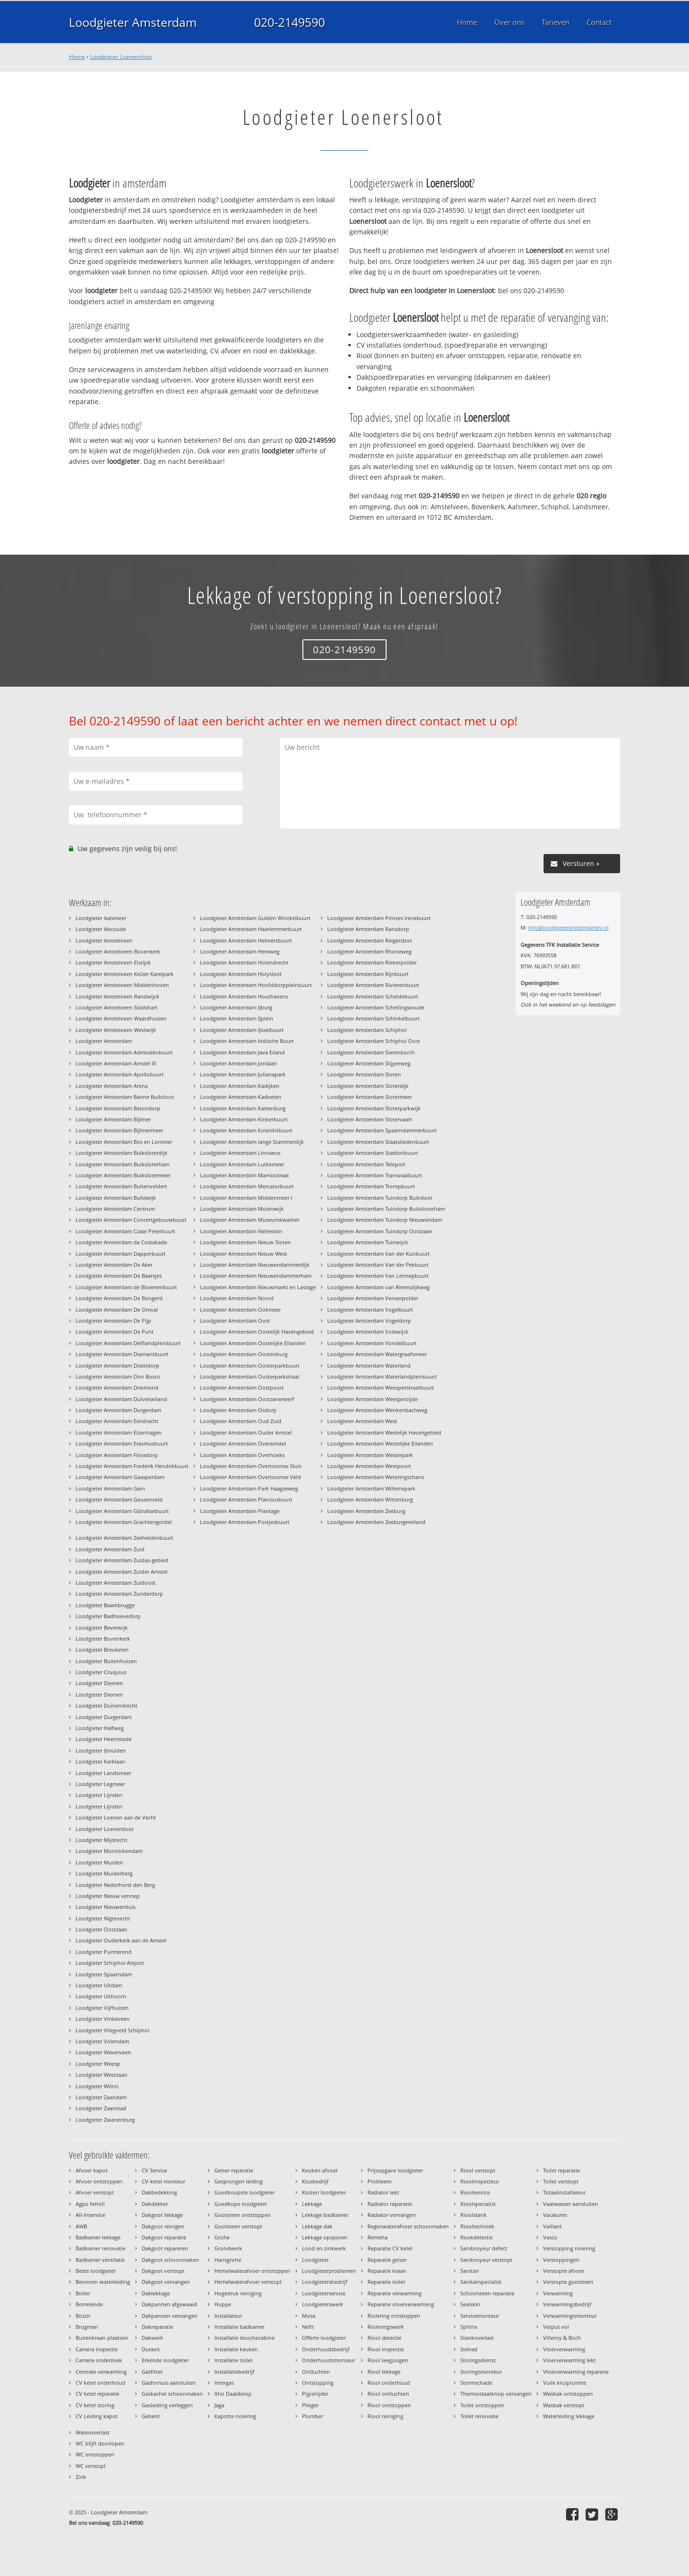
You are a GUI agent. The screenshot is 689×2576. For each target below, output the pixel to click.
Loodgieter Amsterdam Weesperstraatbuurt (380, 1387)
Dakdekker (155, 2203)
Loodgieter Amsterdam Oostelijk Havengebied (257, 1331)
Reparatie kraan (386, 2270)
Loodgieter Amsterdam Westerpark (370, 1454)
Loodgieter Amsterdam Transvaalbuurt (374, 1175)
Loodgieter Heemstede (104, 1739)
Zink (81, 2476)
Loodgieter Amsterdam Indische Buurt (247, 1040)
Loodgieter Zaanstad (101, 2108)
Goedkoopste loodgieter (244, 2192)
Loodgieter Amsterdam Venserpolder (372, 1298)
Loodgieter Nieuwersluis (105, 1906)
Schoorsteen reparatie (487, 2293)
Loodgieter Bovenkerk (103, 1638)
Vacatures (555, 2214)
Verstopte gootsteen (568, 2281)
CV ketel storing (95, 2405)
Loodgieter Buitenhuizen (106, 1661)
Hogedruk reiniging (238, 2293)
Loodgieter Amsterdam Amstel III (116, 1063)
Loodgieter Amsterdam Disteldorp (117, 1365)
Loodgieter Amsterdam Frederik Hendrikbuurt (132, 1465)
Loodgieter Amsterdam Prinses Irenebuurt (379, 917)
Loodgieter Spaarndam (104, 1974)
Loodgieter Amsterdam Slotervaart (369, 1119)
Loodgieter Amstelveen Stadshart (116, 1007)
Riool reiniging (385, 2416)
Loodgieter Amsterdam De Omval (117, 1309)
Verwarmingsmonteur (570, 2315)
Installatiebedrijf (234, 2371)
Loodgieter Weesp (98, 2063)
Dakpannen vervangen (170, 2315)
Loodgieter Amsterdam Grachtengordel (124, 1521)
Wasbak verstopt (563, 2405)
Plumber (312, 2416)
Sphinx (469, 2326)
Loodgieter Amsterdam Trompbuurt (371, 1186)
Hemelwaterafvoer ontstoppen (252, 2270)
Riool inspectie (385, 2349)
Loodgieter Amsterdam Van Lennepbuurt (378, 1275)
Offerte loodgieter (324, 2337)
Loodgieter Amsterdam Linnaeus (240, 1152)
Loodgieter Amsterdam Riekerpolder (372, 962)
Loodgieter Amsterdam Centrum (115, 1208)
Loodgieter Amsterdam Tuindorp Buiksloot (380, 1197)
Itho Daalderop (233, 2393)
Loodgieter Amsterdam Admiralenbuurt (124, 1052)
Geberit (151, 2416)
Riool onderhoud (388, 2382)
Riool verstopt (477, 2170)
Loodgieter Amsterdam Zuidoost (116, 1582)
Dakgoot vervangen (166, 2281)
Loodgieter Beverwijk (102, 1627)
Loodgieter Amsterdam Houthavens (244, 996)
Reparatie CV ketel (389, 2248)
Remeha (377, 2237)
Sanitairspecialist (480, 2281)
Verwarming (558, 2293)
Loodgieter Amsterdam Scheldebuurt (372, 996)
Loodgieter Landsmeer (103, 1772)
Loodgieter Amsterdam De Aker (114, 1264)
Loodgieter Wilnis (97, 2086)
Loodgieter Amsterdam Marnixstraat (244, 1175)
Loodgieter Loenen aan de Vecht (116, 1817)
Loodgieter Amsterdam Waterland (369, 1365)
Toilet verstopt (560, 2181)
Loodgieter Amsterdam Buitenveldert (121, 1186)
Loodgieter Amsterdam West (362, 1421)
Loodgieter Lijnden (99, 1794)
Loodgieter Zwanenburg (105, 2119)
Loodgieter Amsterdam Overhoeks (242, 1454)
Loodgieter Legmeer (100, 1783)
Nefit (308, 2326)
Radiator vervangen (391, 2214)
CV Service (154, 2170)
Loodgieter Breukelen (102, 1649)
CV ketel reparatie (97, 2393)
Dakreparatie (157, 2326)
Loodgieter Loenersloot (121, 57)
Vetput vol (556, 2326)
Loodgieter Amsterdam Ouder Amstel (246, 1432)
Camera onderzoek (99, 2360)
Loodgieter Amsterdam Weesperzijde (372, 1399)
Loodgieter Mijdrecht (101, 1839)
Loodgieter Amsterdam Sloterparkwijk (374, 1108)
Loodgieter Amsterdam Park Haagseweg (249, 1488)
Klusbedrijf (315, 2181)
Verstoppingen (561, 2259)
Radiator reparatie (389, 2203)
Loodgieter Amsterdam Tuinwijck (367, 1242)
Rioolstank (473, 2214)
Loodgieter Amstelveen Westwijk (116, 1029)
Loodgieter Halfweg (100, 1728)
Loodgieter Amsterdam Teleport (366, 1164)
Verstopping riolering (569, 2248)
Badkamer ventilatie (100, 2259)
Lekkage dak (317, 2226)
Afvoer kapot (92, 2170)
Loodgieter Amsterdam (133, 22)
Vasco (550, 2237)
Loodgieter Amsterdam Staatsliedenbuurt (378, 1141)
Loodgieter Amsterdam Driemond (117, 1387)
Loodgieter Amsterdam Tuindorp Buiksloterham (386, 1208)
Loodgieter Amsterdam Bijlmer (113, 1119)
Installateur (228, 2315)
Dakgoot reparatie (164, 2237)
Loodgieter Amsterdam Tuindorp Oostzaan (380, 1231)
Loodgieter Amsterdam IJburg (236, 1007)
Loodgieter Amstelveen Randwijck (117, 996)
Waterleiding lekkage (568, 2416)
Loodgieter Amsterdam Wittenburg (370, 1499)
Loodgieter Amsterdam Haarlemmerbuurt (251, 928)
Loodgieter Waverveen (103, 2052)
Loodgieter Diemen (99, 1683)
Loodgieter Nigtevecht (103, 1918)
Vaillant (552, 2226)
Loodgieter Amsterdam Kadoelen (240, 1096)
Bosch (83, 2315)
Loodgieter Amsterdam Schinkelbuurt (373, 1018)
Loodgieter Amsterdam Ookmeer (240, 1309)
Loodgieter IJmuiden (101, 1750)
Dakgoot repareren (165, 2248)
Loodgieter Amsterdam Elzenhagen (119, 1432)
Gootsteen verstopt (238, 2226)
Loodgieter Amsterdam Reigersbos (369, 940)
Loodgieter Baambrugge (105, 1605)
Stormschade (476, 2382)
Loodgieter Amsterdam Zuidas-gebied (122, 1560)
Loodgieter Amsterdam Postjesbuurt (244, 1521)
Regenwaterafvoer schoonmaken (408, 2226)
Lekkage (312, 2203)
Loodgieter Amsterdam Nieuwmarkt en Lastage (258, 1287)
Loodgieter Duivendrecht (106, 1705)
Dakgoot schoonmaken (170, 2259)
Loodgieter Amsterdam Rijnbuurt (368, 973)
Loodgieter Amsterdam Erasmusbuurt (122, 1443)
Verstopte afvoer (563, 2270)
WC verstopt (91, 2465)
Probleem (379, 2181)
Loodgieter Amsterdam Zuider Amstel (121, 1571)
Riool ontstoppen (389, 2405)
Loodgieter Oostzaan (101, 1929)
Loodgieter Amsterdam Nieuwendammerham (255, 1275)
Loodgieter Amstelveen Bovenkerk (118, 951)
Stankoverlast (477, 2337)
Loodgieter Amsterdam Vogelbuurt (370, 1309)
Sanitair (469, 2270)
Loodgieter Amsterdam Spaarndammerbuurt (382, 1130)
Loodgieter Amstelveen (104, 940)
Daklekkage (156, 2293)
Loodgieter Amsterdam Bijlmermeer (119, 1130)
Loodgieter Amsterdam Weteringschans (375, 1476)
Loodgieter (315, 2259)
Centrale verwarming (101, 2371)
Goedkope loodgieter (240, 2203)
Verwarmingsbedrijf (567, 2304)
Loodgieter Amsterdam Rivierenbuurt (373, 984)
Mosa (308, 2315)
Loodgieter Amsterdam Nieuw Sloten (245, 1242)
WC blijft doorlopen (100, 2443)
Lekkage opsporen (324, 2237)
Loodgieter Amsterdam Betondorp (118, 1108)
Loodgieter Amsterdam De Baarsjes (119, 1275)
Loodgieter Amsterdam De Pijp (113, 1320)
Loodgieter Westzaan (101, 2074)
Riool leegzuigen (387, 2360)
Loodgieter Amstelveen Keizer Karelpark (125, 973)
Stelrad (469, 2349)
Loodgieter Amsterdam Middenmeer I (246, 1197)
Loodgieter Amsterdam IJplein (236, 1018)
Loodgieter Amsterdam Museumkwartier (250, 1219)
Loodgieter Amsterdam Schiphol (367, 1029)
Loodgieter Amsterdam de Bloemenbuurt (126, 1287)
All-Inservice (90, 2214)
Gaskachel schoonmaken (172, 2393)
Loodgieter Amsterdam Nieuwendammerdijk (255, 1264)
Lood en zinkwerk (324, 2248)
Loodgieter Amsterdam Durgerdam (118, 1410)
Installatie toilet (233, 2360)
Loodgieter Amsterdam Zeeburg (366, 1510)
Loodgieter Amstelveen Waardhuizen (121, 1018)
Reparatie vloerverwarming (400, 2304)
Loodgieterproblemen (329, 2270)
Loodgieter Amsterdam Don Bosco (118, 1376)
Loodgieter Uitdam (99, 1985)
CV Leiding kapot (97, 2416)
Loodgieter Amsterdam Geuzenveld (119, 1499)
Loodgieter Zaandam (101, 2097)
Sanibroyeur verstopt (486, 2259)
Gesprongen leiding (238, 2181)
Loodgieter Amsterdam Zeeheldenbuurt (124, 1537)
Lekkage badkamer (325, 2214)
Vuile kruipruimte (564, 2382)
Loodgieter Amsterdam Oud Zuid (240, 1421)
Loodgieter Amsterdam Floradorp (117, 1454)
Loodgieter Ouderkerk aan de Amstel (121, 1940)
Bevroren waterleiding (103, 2281)
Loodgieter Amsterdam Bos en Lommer (124, 1141)
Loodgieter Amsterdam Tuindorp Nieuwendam (384, 1219)
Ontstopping (317, 2382)
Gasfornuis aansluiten (169, 2382)
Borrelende (89, 2304)
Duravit (151, 2349)
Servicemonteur (479, 2315)
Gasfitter (152, 2371)
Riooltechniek (477, 2226)
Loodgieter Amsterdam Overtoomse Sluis (250, 1465)
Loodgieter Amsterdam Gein (110, 1488)
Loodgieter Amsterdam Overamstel (243, 1443)
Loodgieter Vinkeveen (103, 2018)
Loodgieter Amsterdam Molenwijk (242, 1208)
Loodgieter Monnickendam (109, 1850)
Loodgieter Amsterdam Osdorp (238, 1410)
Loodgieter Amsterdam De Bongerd (119, 1298)
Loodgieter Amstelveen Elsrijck (113, 962)
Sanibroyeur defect (483, 2248)
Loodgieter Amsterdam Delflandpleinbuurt (128, 1343)
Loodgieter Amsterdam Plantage (239, 1510)
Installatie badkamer (239, 2326)
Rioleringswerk (385, 2326)
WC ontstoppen (95, 2454)
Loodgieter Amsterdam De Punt (115, 1331)
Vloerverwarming (564, 2349)
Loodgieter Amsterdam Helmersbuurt (246, 940)
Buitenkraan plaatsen (102, 2337)
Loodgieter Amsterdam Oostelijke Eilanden (253, 1343)
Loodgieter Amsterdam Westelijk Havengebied (384, 1432)
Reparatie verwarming (394, 2293)
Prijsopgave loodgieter (395, 2170)
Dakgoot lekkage (162, 2214)
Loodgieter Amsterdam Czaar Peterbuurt (125, 1231)
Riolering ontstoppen (393, 2315)
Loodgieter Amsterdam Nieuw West (243, 1253)
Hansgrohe (227, 2259)
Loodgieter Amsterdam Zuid (110, 1549)
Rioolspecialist (478, 2203)
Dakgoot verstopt (163, 2270)
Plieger (310, 2405)
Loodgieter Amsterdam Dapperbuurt (121, 1253)
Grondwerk (228, 2248)
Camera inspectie (97, 2349)
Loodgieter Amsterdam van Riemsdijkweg (378, 1287)
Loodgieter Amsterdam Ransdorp (368, 928)
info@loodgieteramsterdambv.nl (568, 927)
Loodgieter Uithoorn (101, 1996)
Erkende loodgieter (165, 2360)
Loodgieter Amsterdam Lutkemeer (242, 1164)
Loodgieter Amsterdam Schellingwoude (375, 1007)
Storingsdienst (478, 2360)
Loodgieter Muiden (99, 1862)
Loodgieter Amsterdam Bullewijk (116, 1197)
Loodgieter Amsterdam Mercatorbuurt (247, 1186)
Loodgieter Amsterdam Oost (235, 1320)
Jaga (219, 2405)
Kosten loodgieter (324, 2192)
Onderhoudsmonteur (328, 2360)
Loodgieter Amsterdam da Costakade (121, 1242)
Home (77, 57)
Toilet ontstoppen (482, 2405)
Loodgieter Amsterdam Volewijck (368, 1331)
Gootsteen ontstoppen (242, 2214)
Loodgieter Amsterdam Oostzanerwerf (247, 1399)
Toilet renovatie (479, 2416)
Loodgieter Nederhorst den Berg (115, 1884)
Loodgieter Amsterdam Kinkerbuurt (244, 1119)
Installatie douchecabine (244, 2337)
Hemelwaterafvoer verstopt (248, 2281)
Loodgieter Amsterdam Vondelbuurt (372, 1343)
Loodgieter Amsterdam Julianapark (243, 1074)
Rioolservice (475, 2192)
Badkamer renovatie (100, 2248)
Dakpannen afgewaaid (169, 2304)
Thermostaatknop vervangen (496, 2393)
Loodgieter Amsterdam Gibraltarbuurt (122, 1510)
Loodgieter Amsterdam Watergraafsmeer (377, 1354)
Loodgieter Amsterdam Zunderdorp (119, 1593)
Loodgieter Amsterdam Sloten (364, 1074)
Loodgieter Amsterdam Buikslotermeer (123, 1175)
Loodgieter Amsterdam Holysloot (241, 973)
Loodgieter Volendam (102, 2041)
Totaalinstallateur (564, 2192)
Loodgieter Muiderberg (104, 1873)
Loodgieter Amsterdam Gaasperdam (120, 1476)
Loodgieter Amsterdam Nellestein (241, 1231)
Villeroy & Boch (562, 2337)
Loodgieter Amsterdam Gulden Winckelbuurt (255, 917)
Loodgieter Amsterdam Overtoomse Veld (250, 1476)
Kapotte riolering (235, 2416)
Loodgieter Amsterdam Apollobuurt (120, 1074)
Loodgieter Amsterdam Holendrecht (244, 962)
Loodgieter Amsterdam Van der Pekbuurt (378, 1264)
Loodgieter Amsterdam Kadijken (239, 1085)
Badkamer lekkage (98, 2237)
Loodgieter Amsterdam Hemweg (239, 951)
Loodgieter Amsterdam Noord (237, 1298)
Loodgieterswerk (322, 2304)
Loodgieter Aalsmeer (101, 917)
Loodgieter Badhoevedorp (108, 1616)
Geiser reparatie (233, 2170)
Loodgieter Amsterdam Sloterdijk (368, 1085)
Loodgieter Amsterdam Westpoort (369, 1465)
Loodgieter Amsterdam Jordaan (238, 1063)
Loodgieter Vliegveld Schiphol (112, 2030)
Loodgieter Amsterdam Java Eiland (242, 1052)
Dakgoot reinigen (163, 2226)
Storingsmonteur (481, 2371)
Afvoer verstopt (95, 2192)
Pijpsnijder (315, 2393)
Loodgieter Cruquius (101, 1672)
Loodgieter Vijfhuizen (102, 2007)
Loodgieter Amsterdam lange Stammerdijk (252, 1141)
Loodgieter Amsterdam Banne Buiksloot (125, 1096)
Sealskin (470, 2304)
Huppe (222, 2304)
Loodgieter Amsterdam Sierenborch (371, 1052)
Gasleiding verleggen (167, 2405)
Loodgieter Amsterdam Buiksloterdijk (121, 1152)
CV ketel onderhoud (100, 2382)
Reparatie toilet (386, 2281)
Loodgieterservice (323, 2293)
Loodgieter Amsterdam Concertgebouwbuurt (131, 1219)
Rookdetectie (476, 2237)
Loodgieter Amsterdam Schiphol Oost (373, 1040)
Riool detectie (384, 2337)
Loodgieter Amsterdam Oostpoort (242, 1387)
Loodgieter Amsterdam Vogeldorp (369, 1320)
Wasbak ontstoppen (568, 2393)
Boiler (83, 2293)
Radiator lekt (383, 2192)
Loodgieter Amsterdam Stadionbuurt (372, 1152)
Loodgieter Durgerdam (104, 1717)
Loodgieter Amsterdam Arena (112, 1085)
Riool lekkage (383, 2371)
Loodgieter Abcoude (101, 928)
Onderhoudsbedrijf (326, 2349)
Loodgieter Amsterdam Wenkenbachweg (377, 1410)
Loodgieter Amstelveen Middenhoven (122, 984)
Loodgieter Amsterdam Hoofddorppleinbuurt (256, 984)
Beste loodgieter (96, 2270)
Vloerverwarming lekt (569, 2360)
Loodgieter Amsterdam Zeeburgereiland (376, 1521)
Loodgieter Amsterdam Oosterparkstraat (250, 1376)
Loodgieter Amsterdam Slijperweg (369, 1063)
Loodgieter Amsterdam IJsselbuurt (242, 1029)
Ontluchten (316, 2371)
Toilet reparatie (561, 2170)
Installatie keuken (236, 2349)
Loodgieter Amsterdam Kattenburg (243, 1108)
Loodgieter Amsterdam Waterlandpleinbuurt (382, 1376)
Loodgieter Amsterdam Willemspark (371, 1488)
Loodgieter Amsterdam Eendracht (117, 1421)
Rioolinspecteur (479, 2181)
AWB (81, 2226)
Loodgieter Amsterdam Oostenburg (244, 1354)
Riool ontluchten (388, 2393)
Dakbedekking (159, 2192)
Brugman (87, 2326)
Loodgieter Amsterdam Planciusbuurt (246, 1499)
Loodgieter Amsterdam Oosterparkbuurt (250, 1365)
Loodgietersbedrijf (324, 2281)
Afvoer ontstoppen (99, 2181)
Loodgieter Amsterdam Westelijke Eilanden (380, 1443)
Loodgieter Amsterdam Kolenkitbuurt (246, 1130)
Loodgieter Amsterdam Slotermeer (369, 1096)
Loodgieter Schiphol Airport (110, 1962)
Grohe (222, 2237)
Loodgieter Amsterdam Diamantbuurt (122, 1354)
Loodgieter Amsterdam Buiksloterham (122, 1164)
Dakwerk (152, 2337)
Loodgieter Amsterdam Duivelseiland (121, 1399)
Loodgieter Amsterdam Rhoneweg (369, 951)
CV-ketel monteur (163, 2181)
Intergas (224, 2382)
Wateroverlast (93, 2432)
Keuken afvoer (320, 2170)
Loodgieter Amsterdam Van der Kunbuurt (378, 1253)
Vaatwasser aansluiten (570, 2203)
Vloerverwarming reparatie (576, 2371)
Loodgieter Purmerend (104, 1951)
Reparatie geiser (387, 2259)
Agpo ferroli (90, 2203)
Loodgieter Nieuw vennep (108, 1895)
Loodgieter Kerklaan (100, 1761)
